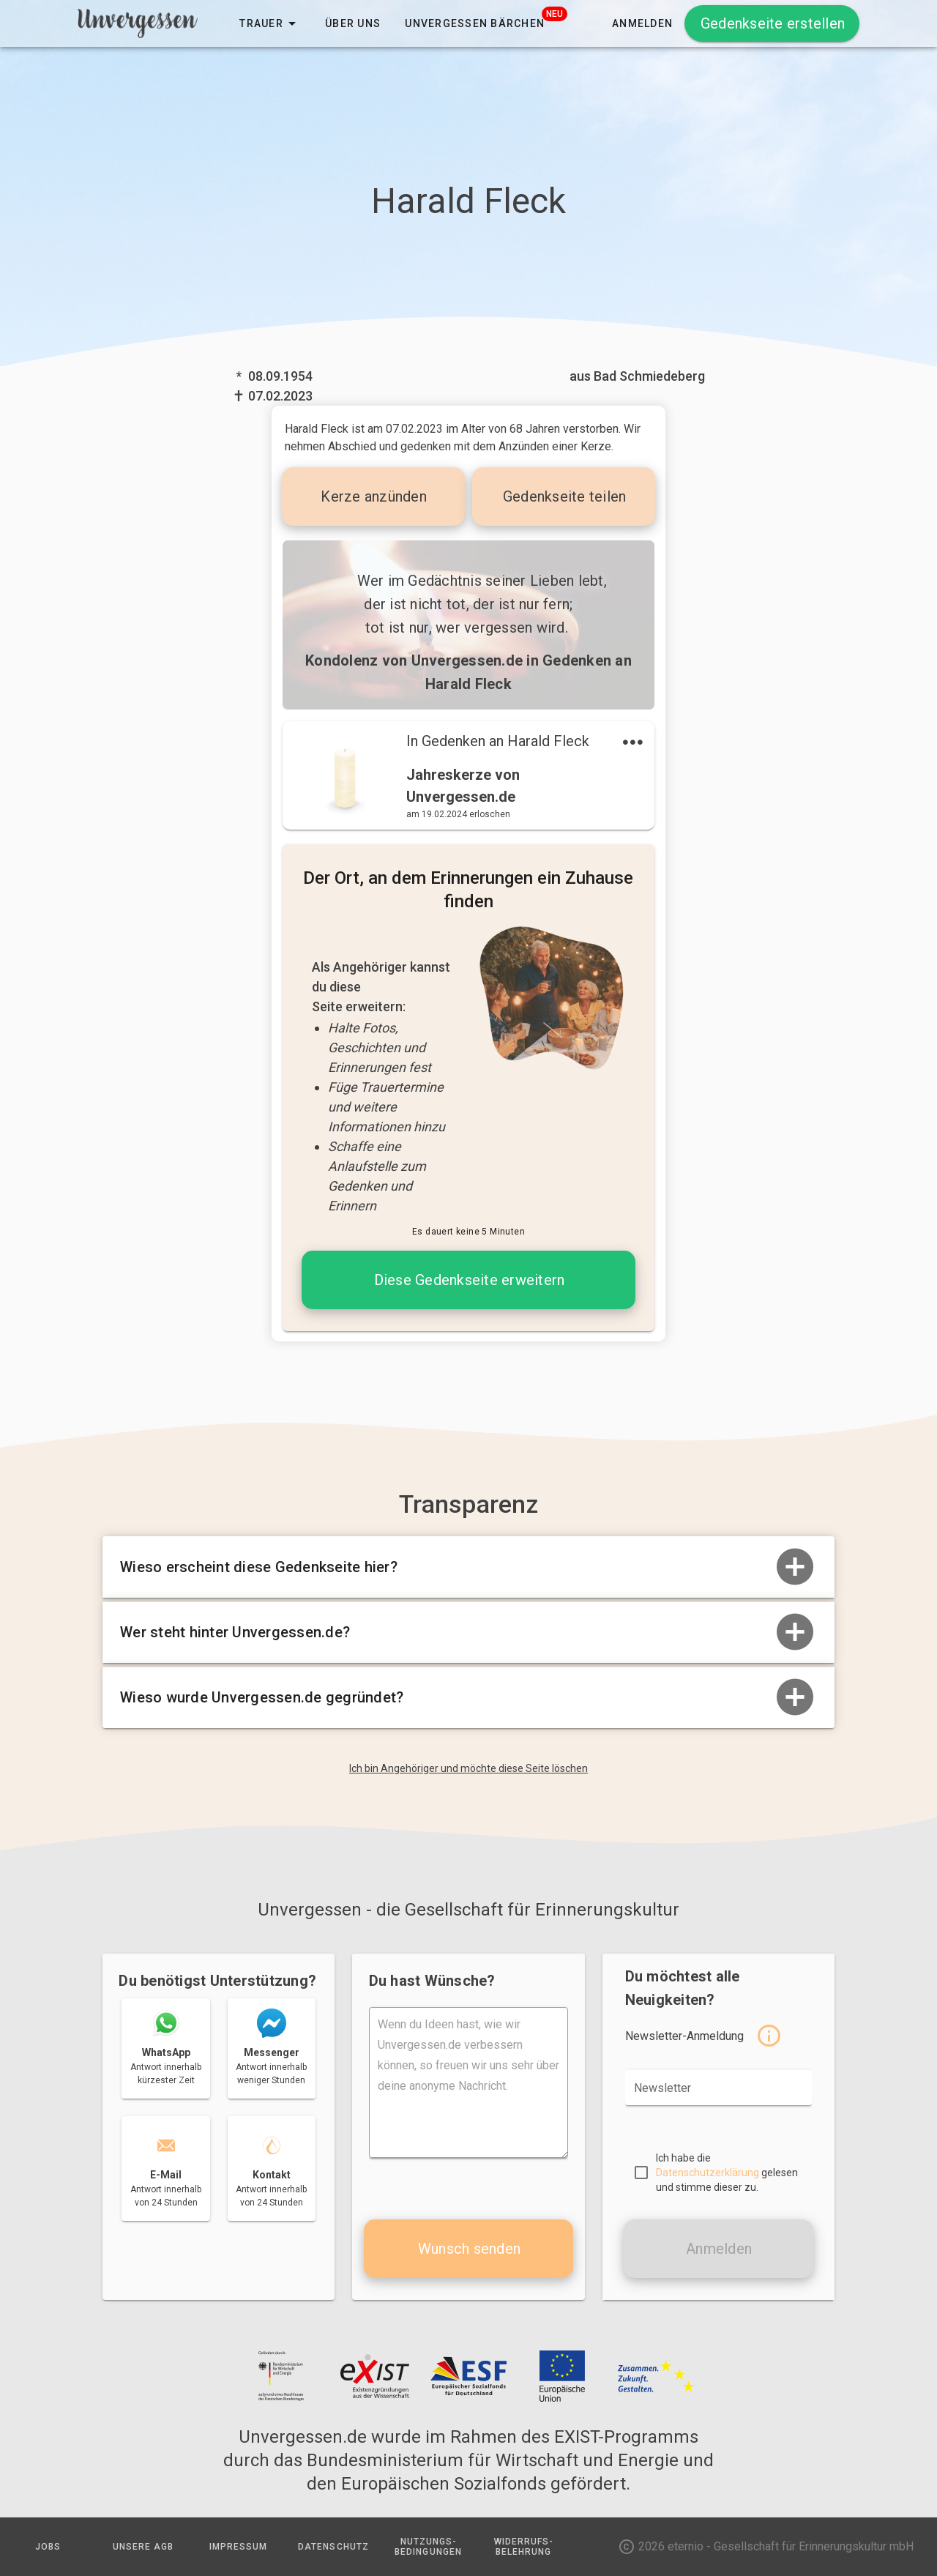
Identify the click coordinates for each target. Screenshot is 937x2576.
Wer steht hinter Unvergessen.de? (468, 1632)
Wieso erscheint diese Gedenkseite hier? (468, 1567)
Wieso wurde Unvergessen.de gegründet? (468, 1697)
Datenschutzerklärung (707, 2172)
